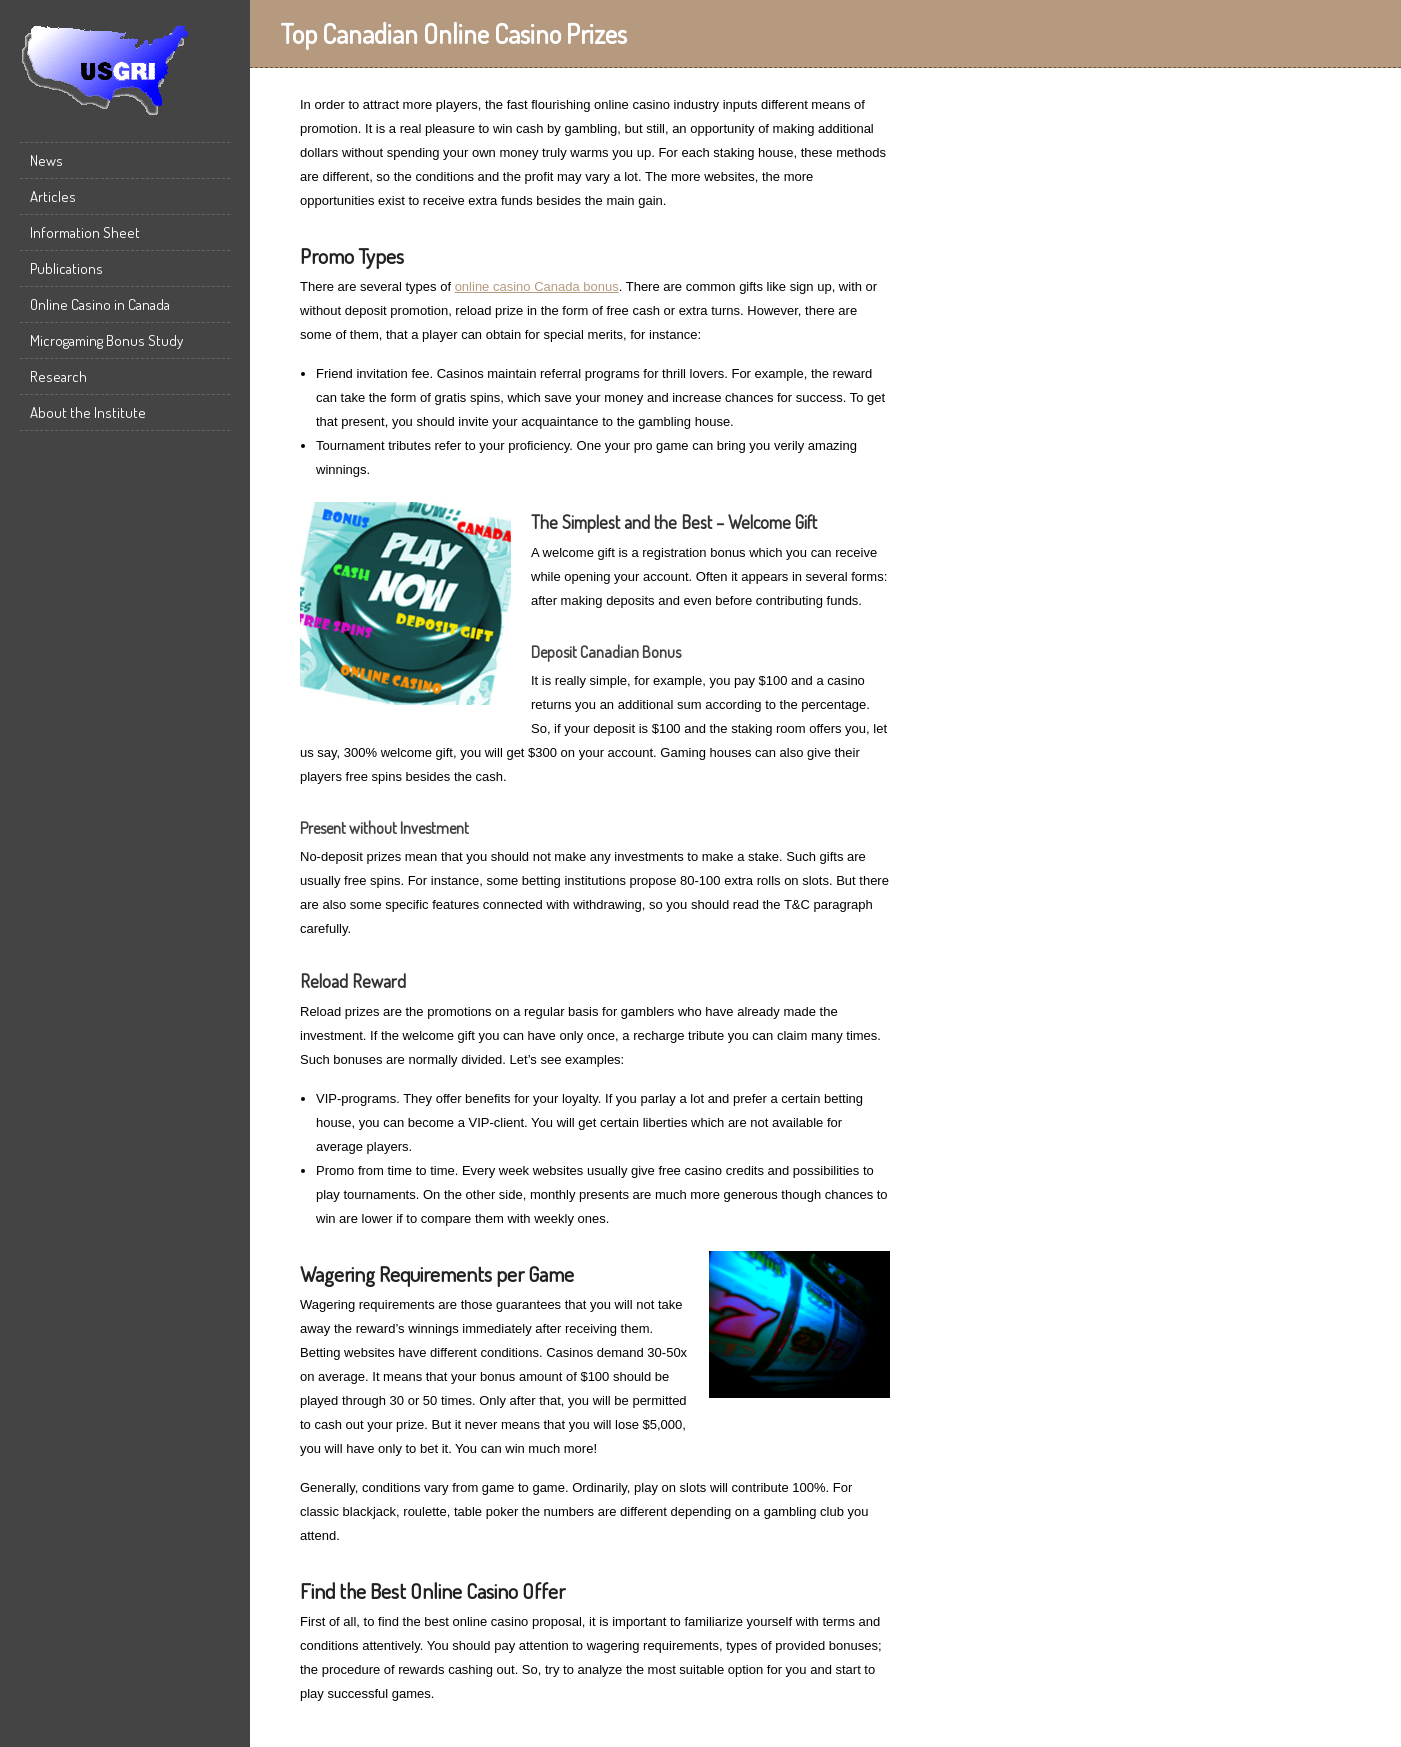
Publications (66, 268)
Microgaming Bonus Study (106, 340)
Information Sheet (85, 232)
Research (58, 376)
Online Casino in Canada (100, 304)
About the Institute (88, 412)
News (46, 160)
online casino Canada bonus (537, 286)
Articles (53, 196)
